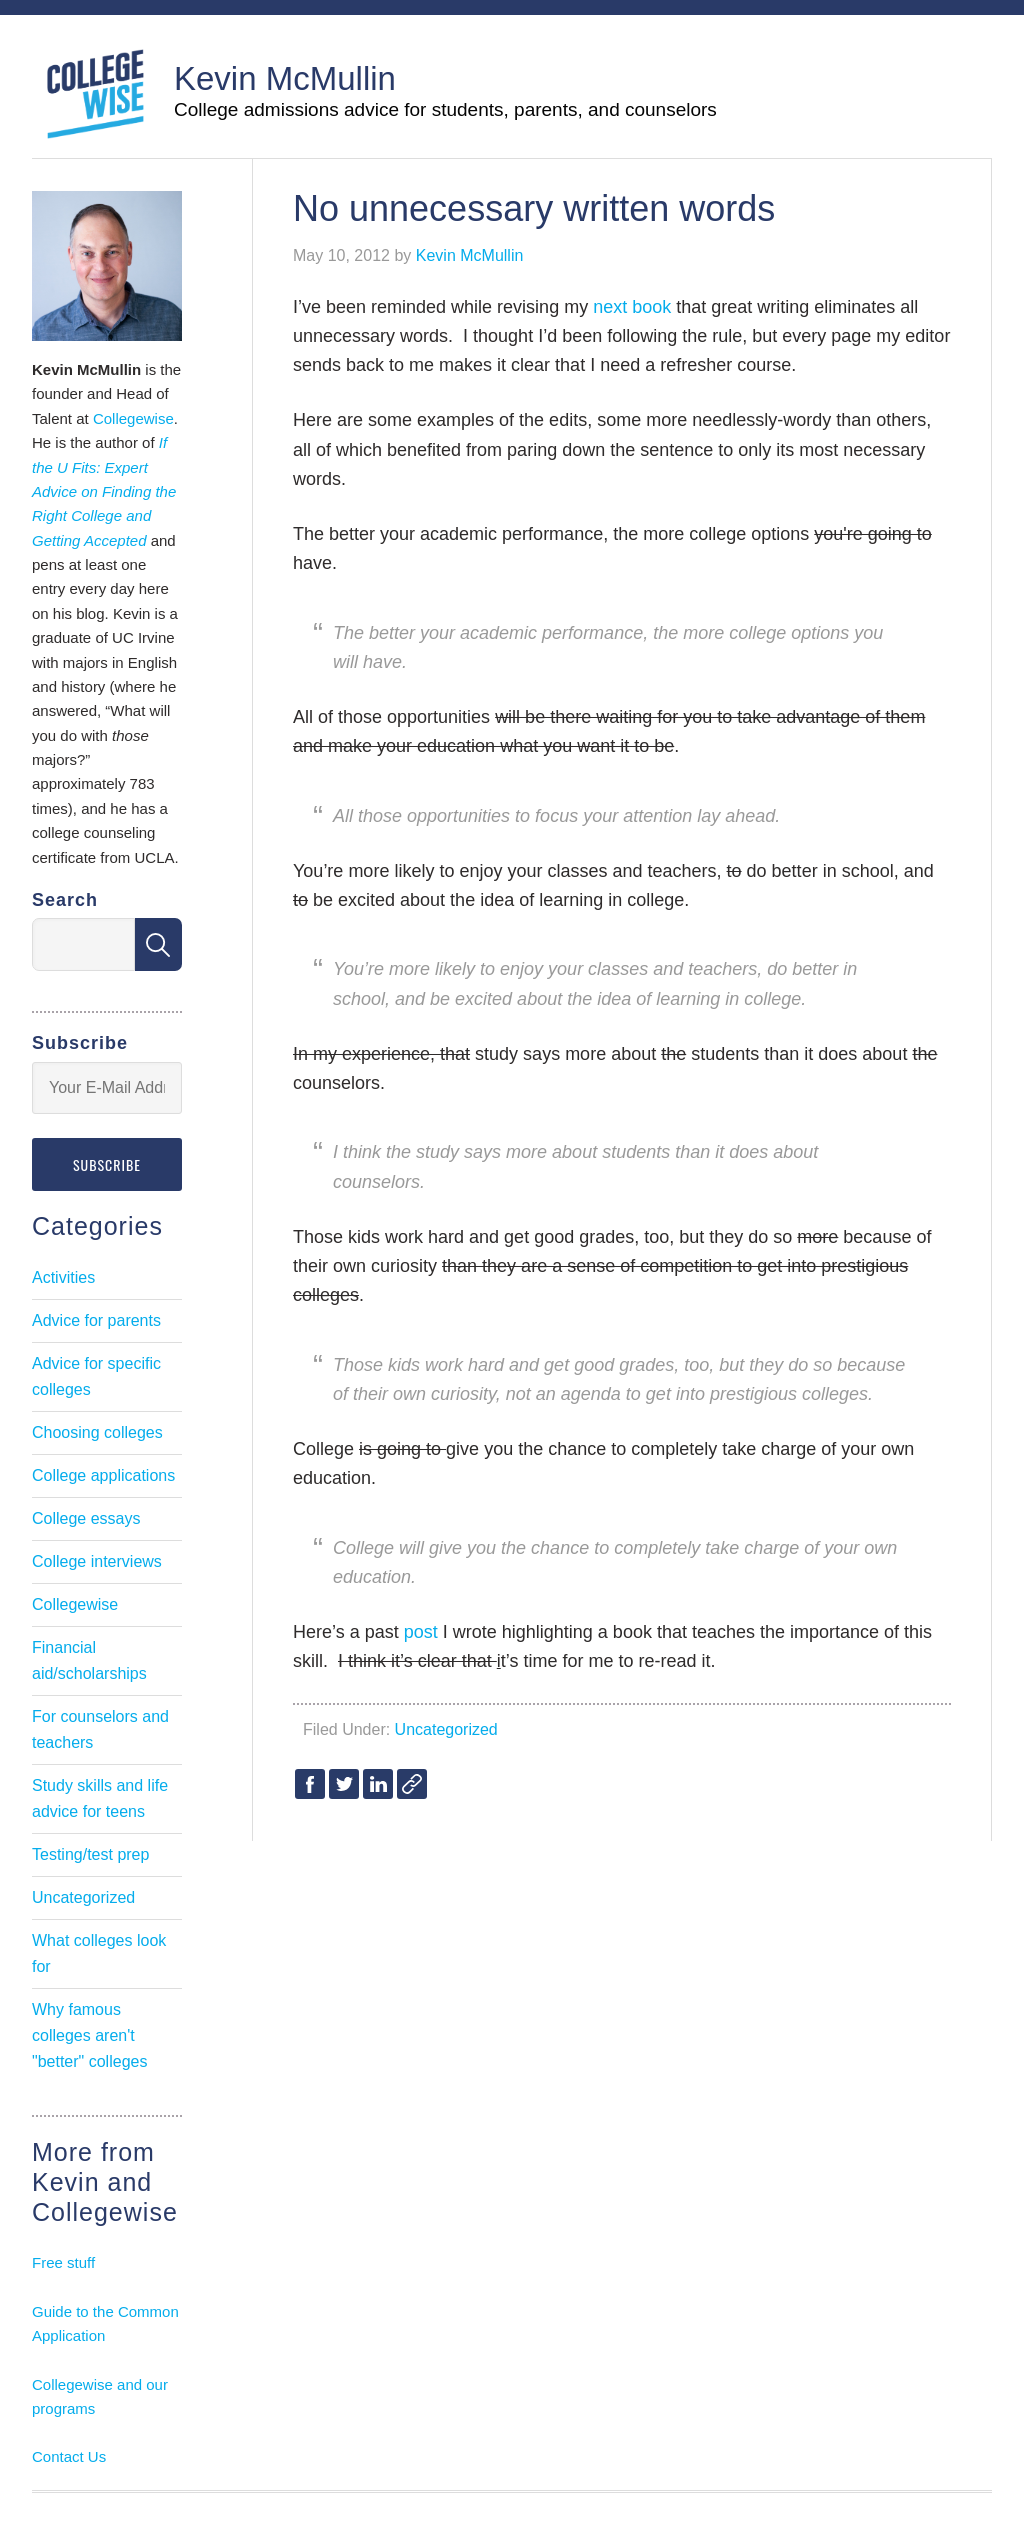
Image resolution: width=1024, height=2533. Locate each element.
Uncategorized (446, 1729)
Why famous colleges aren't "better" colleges (89, 2035)
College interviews (97, 1561)
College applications (103, 1475)
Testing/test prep (90, 1854)
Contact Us (69, 2456)
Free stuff (63, 2262)
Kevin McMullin (285, 78)
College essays (86, 1518)
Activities (63, 1277)
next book (632, 307)
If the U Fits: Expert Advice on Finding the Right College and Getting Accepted (104, 491)
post (421, 1632)
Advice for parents (96, 1320)
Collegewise (133, 418)
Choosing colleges (97, 1432)
